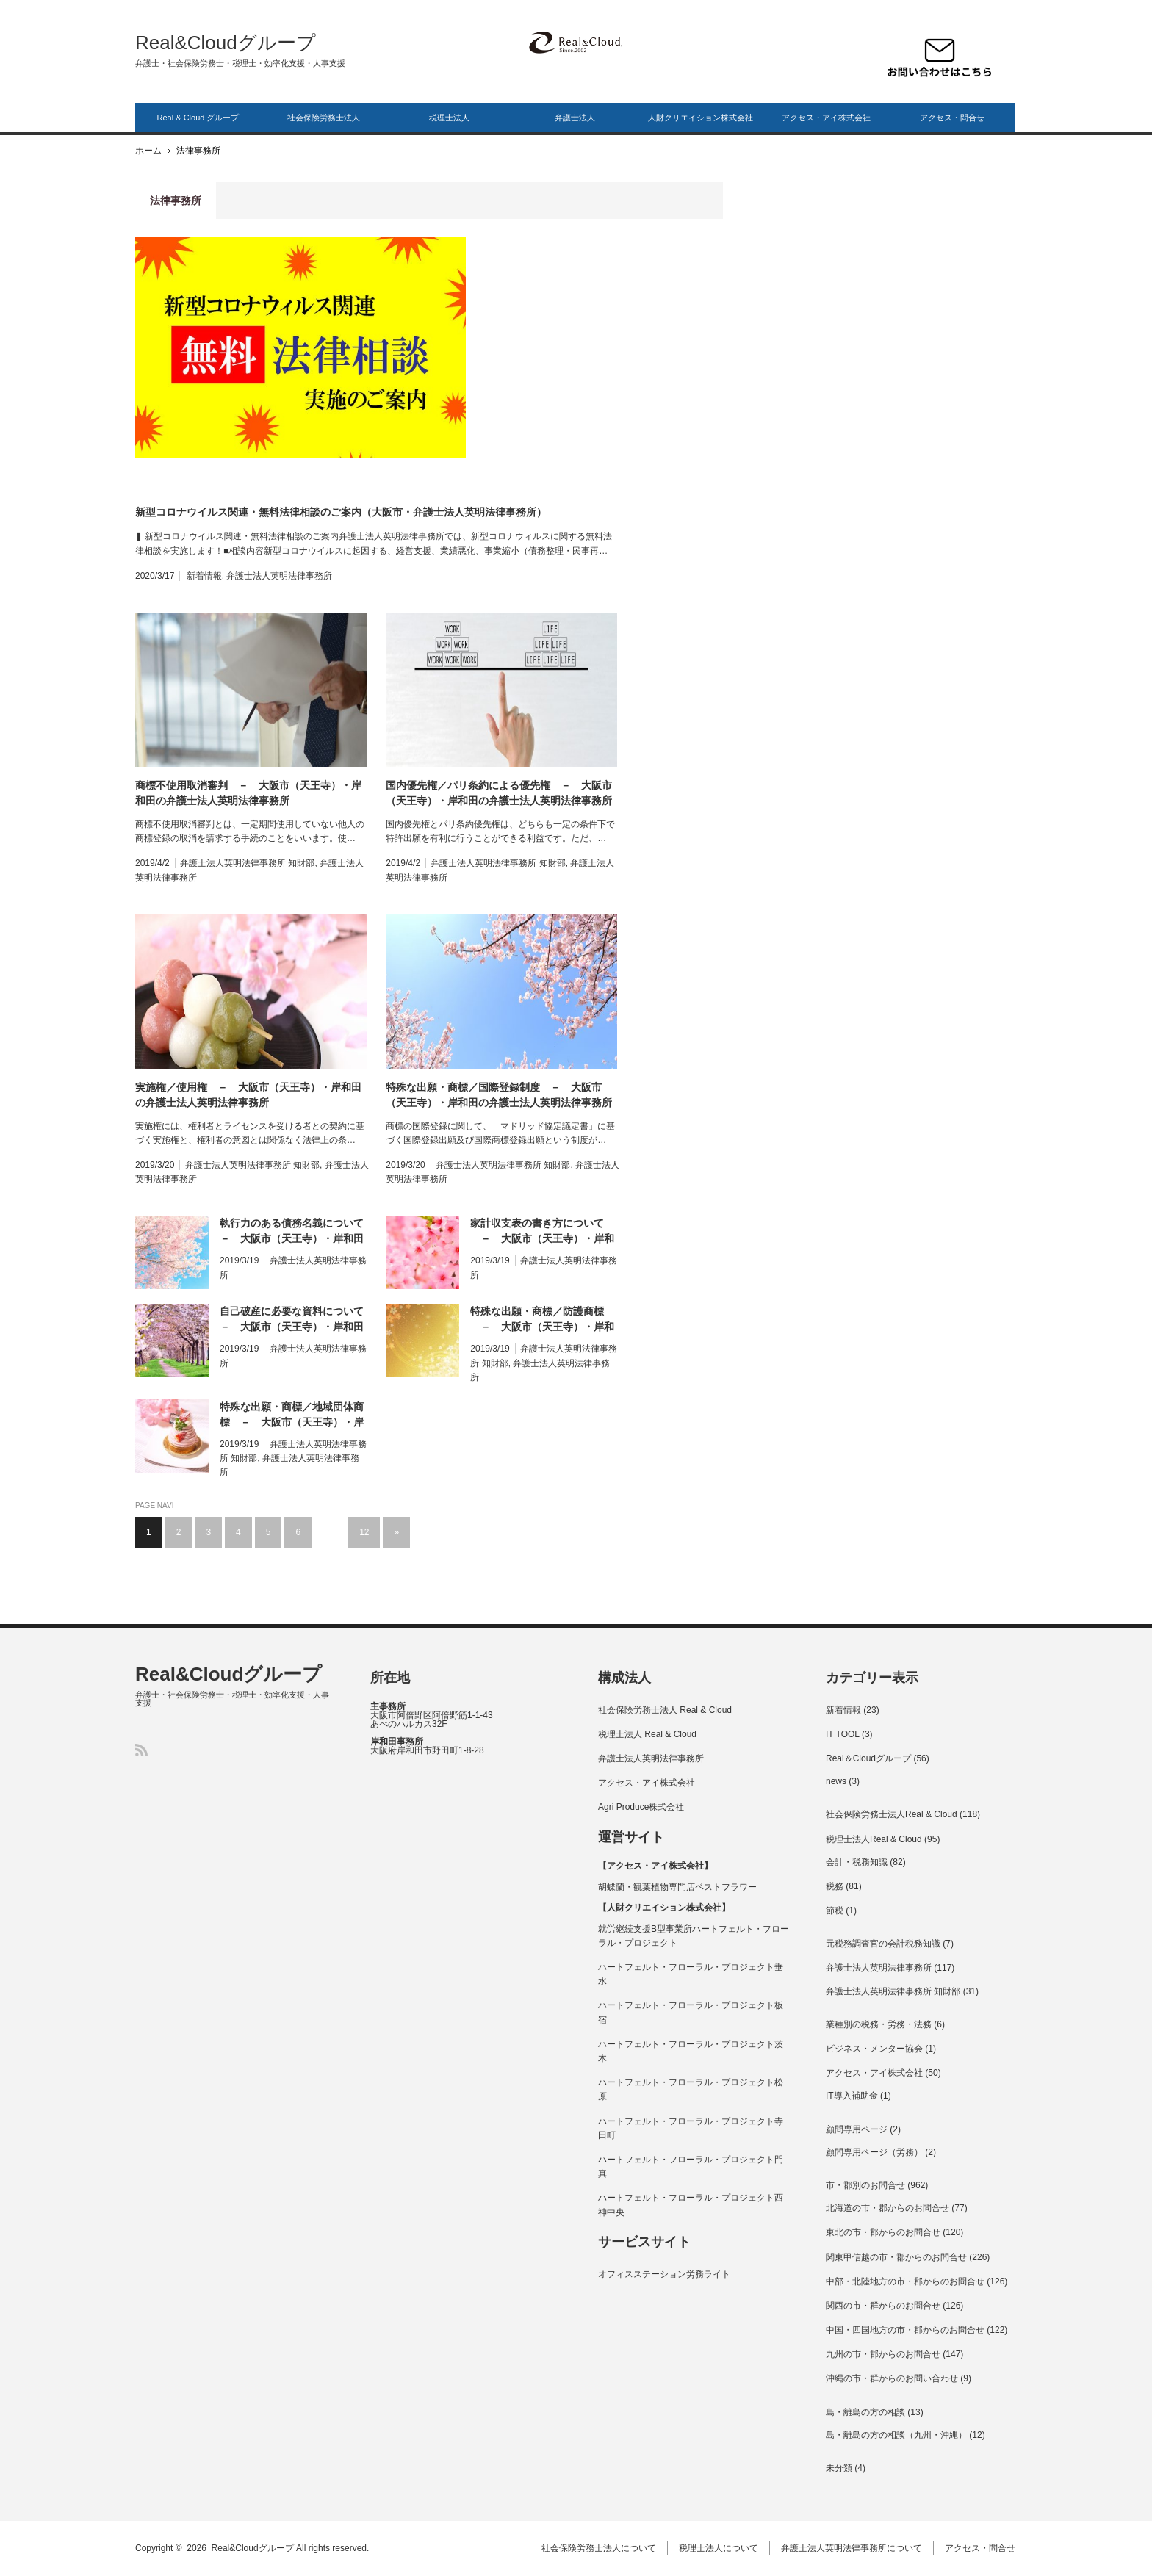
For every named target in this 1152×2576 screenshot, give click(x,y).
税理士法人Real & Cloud (874, 1839)
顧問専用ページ (857, 2129)
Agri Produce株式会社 (641, 1807)
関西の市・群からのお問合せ (883, 2306)
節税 (834, 1910)
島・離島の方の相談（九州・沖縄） (896, 2435)
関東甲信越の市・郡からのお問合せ (896, 2257)
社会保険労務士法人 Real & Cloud (665, 1710)
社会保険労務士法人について (600, 2548)
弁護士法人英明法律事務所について (853, 2548)
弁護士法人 (575, 117)
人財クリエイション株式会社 (700, 117)
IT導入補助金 (852, 2095)
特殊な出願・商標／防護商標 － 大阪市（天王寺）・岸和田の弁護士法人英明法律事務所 (542, 1320)
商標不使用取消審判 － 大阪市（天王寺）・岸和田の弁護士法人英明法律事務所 (248, 793)
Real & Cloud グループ (198, 117)
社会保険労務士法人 (323, 117)
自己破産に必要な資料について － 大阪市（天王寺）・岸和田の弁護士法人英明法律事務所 (294, 1320)
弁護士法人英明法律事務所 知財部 (247, 863)
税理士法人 (449, 117)
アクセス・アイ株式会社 (826, 117)
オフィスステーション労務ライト (664, 2274)
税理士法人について (720, 2548)
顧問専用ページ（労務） (874, 2152)
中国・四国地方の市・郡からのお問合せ (905, 2330)
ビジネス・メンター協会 (874, 2048)
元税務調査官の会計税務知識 (883, 1943)
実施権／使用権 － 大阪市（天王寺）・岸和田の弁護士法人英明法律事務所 (248, 1094)
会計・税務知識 (857, 1862)
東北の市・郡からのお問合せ (883, 2232)
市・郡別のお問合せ (865, 2185)
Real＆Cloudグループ (868, 1758)
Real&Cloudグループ (225, 42)
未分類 (839, 2468)
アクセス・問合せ (952, 117)
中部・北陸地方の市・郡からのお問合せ (905, 2281)
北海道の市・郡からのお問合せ (887, 2208)
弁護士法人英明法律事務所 (279, 576)
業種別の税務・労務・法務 (879, 2024)
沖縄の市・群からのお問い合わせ (892, 2378)
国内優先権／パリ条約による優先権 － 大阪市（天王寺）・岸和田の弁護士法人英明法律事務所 (499, 793)
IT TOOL (843, 1734)
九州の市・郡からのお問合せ (883, 2354)
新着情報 (204, 576)
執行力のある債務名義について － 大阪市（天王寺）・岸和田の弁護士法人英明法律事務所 (294, 1231)
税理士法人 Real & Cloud (647, 1734)
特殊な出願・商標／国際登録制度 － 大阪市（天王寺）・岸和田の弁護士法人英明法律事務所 (499, 1094)
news (836, 1781)
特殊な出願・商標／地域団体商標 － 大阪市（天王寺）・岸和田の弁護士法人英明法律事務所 (292, 1415)
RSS (141, 1750)
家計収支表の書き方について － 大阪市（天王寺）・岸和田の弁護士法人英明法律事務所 (542, 1231)
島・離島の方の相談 (865, 2412)
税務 (834, 1886)
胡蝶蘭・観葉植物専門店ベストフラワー (677, 1887)
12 (364, 1532)
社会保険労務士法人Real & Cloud (891, 1814)
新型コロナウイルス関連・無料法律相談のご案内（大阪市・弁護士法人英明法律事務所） (341, 512)
